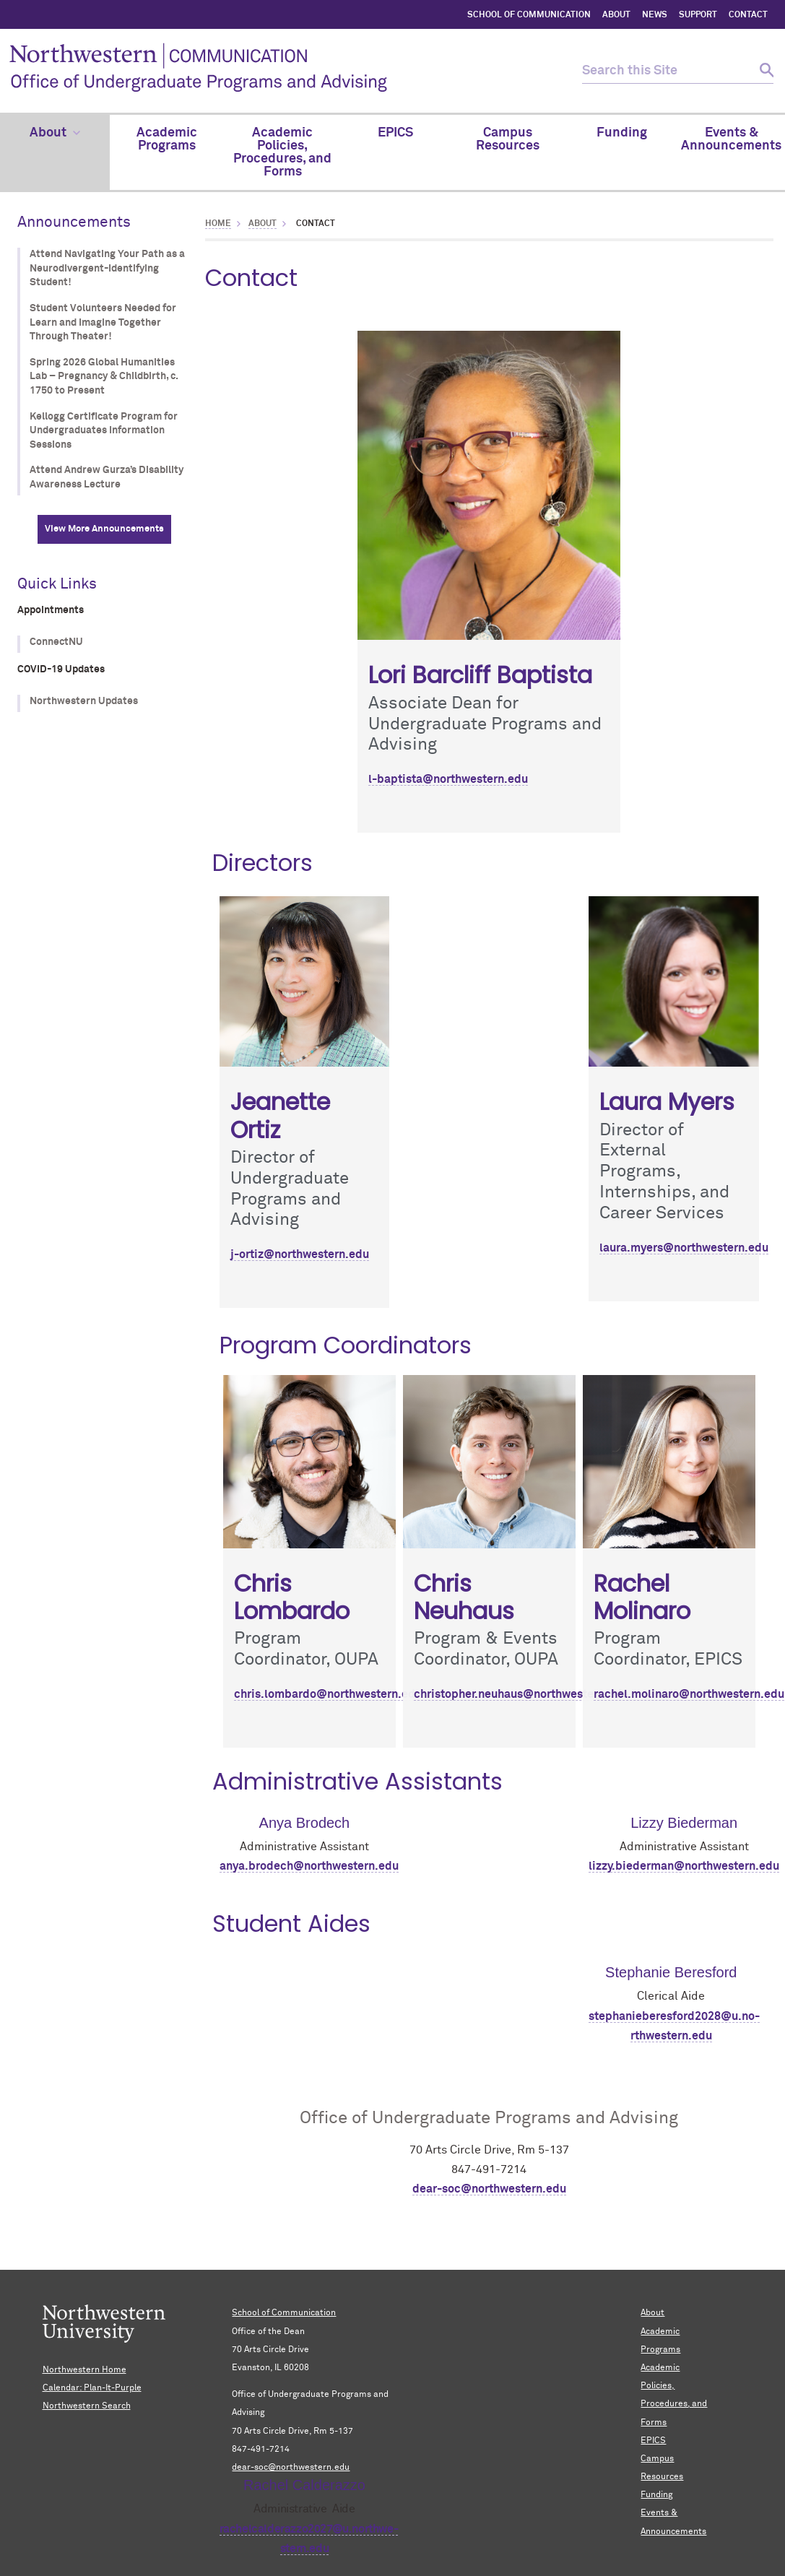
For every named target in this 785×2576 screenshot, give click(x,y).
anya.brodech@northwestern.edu (309, 1866)
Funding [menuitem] (622, 132)
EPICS (653, 2441)
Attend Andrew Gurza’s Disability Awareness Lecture (106, 477)
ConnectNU (56, 642)
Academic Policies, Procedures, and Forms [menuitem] (282, 152)
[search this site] (665, 71)
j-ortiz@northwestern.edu (299, 1254)
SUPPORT (698, 15)
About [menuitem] (55, 132)
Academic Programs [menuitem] (166, 139)
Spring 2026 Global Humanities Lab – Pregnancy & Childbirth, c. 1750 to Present (104, 376)
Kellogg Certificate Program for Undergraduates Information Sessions (104, 431)
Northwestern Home (84, 2370)
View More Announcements (104, 529)
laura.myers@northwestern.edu (683, 1248)
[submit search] (760, 71)
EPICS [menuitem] (395, 132)
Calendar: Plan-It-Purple (92, 2388)
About (262, 224)
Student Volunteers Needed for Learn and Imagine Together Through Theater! (103, 322)
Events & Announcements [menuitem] (731, 139)
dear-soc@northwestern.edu (489, 2189)
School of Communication (284, 2313)
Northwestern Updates (84, 701)
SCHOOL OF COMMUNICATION (529, 15)
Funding (656, 2495)
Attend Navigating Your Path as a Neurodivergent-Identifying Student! (107, 268)
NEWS (654, 15)
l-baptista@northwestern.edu (448, 779)
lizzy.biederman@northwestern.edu (684, 1866)
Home (218, 224)
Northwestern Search (87, 2406)
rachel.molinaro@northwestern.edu (689, 1694)
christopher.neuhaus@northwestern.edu (521, 1694)
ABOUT (616, 15)
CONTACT (748, 15)
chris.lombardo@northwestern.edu (328, 1694)
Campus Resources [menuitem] (507, 139)
